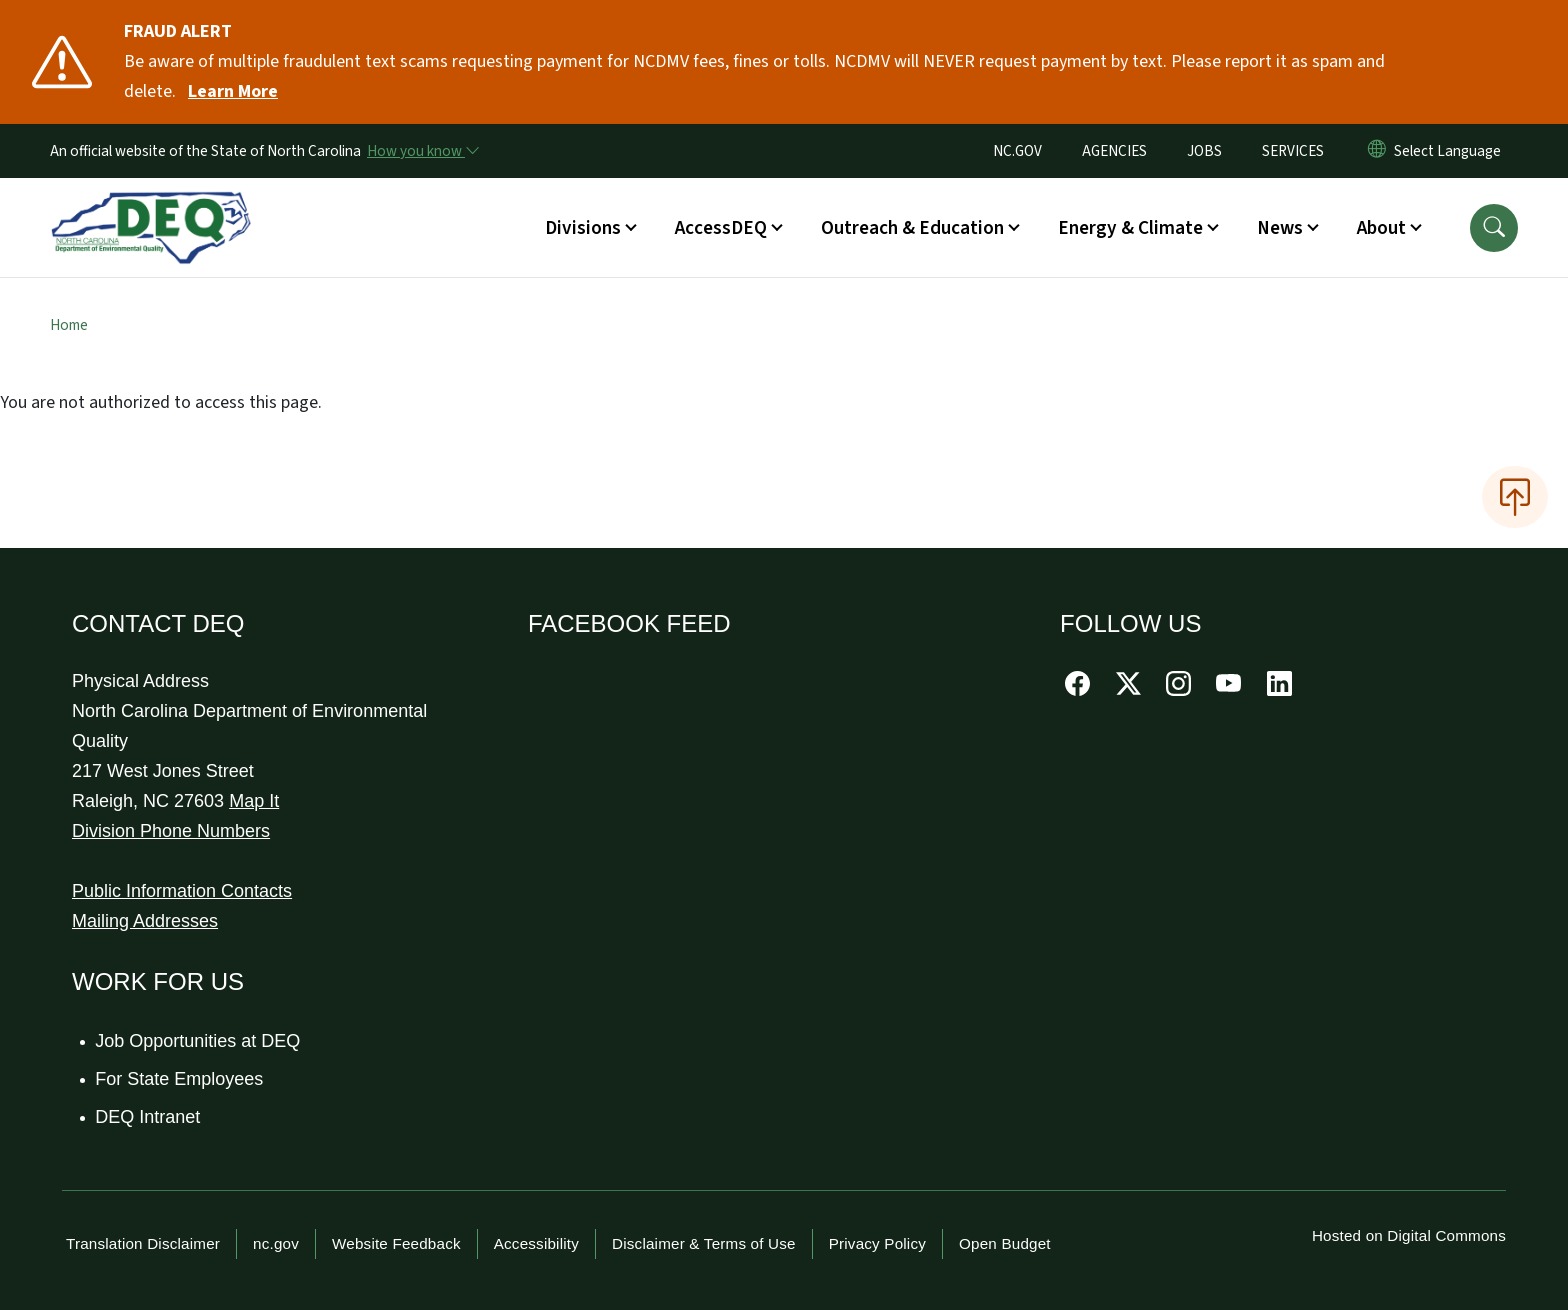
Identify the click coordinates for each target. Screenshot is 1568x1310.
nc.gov (276, 1243)
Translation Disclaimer (143, 1243)
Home (69, 325)
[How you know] (422, 151)
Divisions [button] (583, 228)
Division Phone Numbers (171, 831)
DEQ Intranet (148, 1117)
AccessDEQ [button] (721, 228)
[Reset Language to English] (1377, 151)
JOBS (1204, 151)
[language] (1451, 151)
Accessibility (536, 1243)
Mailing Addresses (145, 921)
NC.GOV (1017, 151)
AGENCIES (1114, 151)
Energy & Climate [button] (1130, 228)
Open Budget (1005, 1243)
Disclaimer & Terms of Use (704, 1243)
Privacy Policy (877, 1243)
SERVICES (1293, 151)
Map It (254, 801)
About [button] (1381, 228)
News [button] (1280, 228)
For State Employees (180, 1079)
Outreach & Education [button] (912, 228)
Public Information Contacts (182, 891)
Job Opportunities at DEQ (198, 1041)
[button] (1494, 228)
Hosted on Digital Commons (1409, 1235)
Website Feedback (396, 1243)
